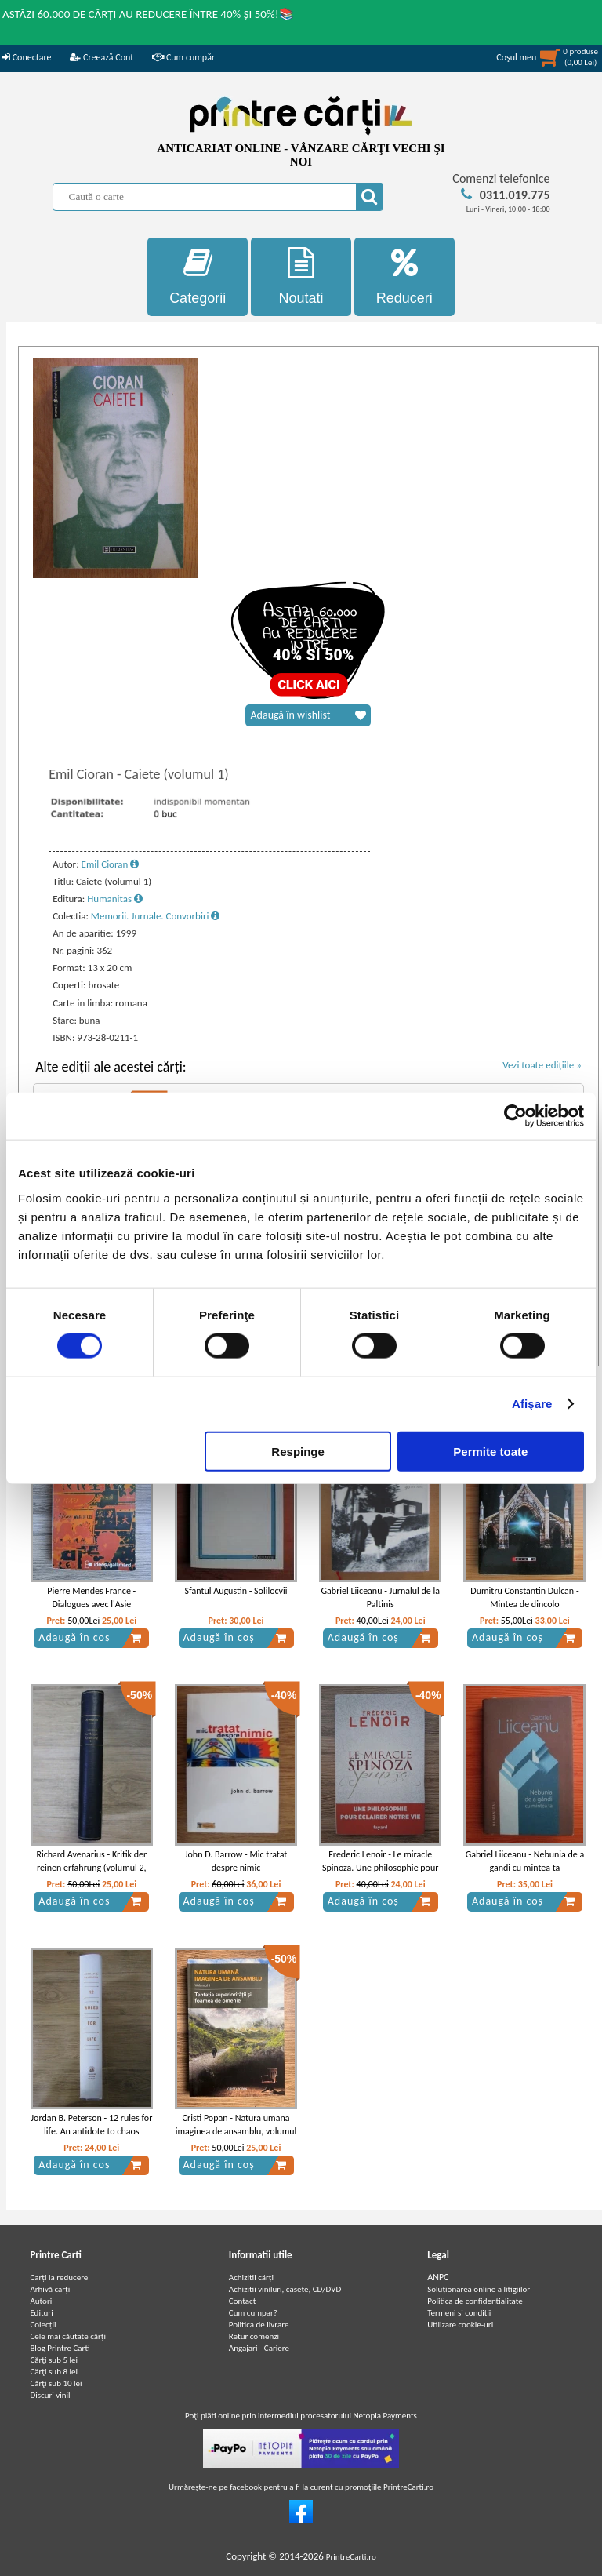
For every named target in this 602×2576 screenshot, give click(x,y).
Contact (242, 2301)
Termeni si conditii (459, 2313)
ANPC (437, 2277)
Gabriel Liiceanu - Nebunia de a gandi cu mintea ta (525, 1861)
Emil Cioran (111, 864)
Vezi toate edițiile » (542, 1065)
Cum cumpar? (253, 2313)
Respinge (298, 1450)
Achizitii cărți (251, 2277)
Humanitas (115, 898)
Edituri (41, 2313)
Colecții (43, 2324)
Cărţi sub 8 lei (54, 2372)
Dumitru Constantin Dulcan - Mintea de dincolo (524, 1597)
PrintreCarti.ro (351, 2557)
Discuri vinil (50, 2395)
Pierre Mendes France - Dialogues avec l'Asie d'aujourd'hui (91, 1604)
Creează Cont (101, 57)
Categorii (197, 276)
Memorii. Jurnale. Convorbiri (155, 916)
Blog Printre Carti (59, 2348)
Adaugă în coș (90, 1638)
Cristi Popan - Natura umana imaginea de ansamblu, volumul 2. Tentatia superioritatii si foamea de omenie (236, 2137)
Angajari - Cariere (259, 2348)
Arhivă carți (50, 2289)
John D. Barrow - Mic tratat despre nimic (236, 1861)
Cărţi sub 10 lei (56, 2383)
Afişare (532, 1403)
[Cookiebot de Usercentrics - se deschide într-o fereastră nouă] (515, 1116)
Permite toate (490, 1450)
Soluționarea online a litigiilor (478, 2289)
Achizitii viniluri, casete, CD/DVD (285, 2289)
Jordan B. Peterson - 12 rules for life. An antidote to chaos (91, 2124)
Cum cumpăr (183, 57)
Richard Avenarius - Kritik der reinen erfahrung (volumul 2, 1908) (91, 1868)
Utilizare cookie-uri (460, 2324)
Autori (41, 2301)
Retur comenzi (254, 2336)
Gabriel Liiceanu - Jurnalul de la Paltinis (380, 1597)
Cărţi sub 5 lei (54, 2360)
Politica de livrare (259, 2324)
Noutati (301, 276)
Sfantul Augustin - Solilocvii (236, 1590)
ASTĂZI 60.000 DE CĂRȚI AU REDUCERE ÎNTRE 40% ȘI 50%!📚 (148, 14)
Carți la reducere (59, 2277)
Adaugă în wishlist (308, 715)
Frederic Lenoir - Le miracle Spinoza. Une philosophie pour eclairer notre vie (380, 1868)
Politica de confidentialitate (475, 2301)
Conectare (26, 57)
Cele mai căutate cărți (68, 2336)
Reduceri (404, 276)
